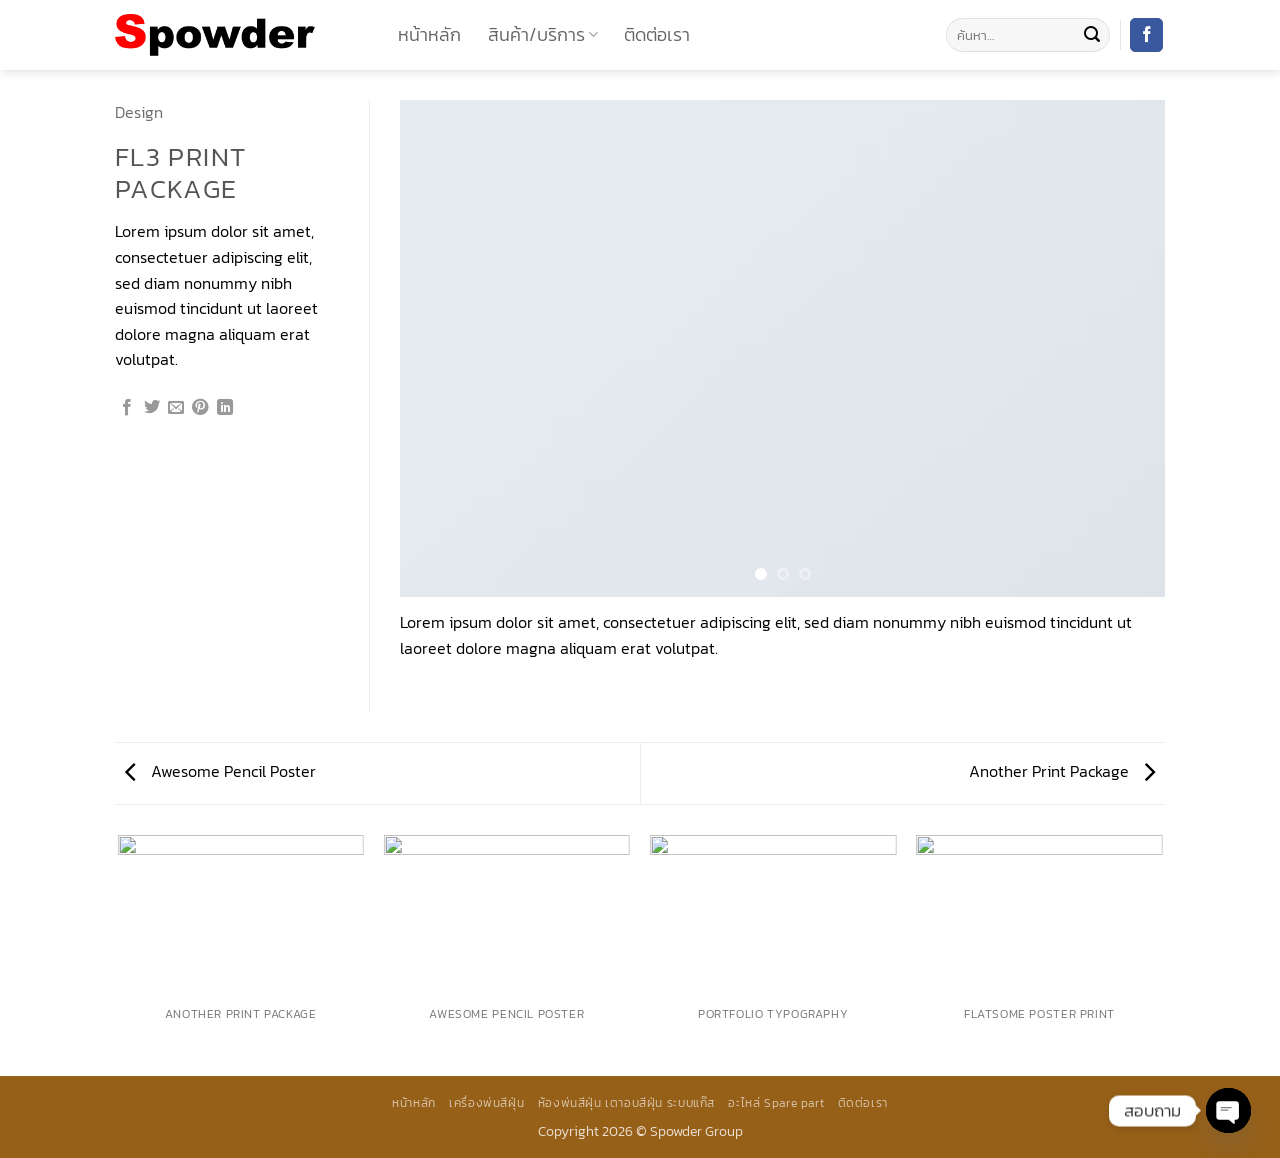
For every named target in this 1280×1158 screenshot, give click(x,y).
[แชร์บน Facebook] (127, 408)
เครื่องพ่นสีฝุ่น (486, 1103)
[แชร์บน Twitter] (152, 408)
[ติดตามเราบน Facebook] (1146, 35)
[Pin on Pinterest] (200, 408)
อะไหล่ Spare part (776, 1103)
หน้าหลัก (429, 35)
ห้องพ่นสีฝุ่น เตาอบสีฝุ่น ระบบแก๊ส (626, 1103)
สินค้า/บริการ (543, 35)
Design (139, 112)
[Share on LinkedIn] (225, 408)
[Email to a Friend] (176, 408)
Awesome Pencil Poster (220, 771)
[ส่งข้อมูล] (1092, 35)
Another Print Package (1062, 771)
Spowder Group (696, 1131)
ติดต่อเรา (657, 35)
